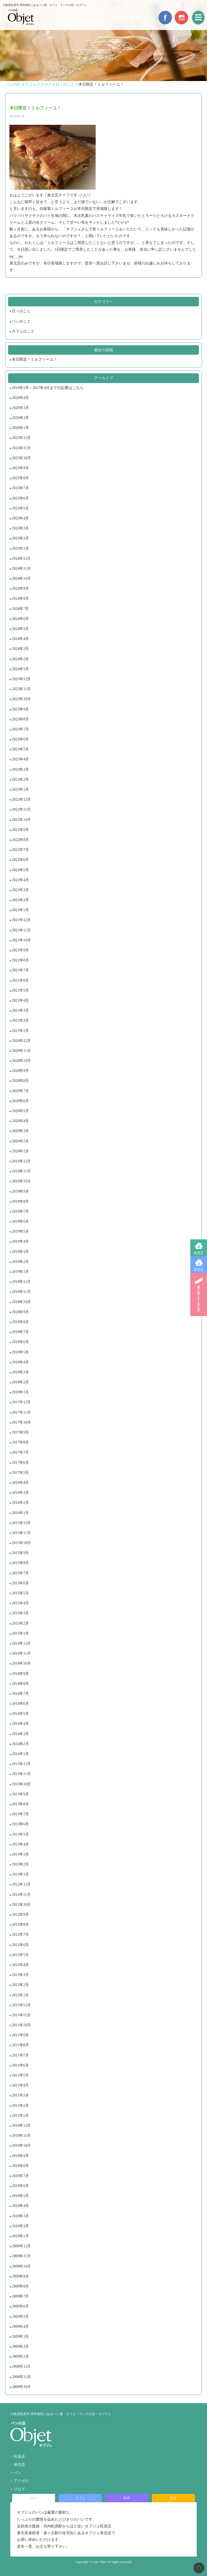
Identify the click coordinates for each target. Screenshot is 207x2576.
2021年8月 (20, 960)
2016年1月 (20, 1513)
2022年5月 (20, 870)
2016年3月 (20, 1493)
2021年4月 (20, 1000)
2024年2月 (20, 659)
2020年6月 (20, 1101)
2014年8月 (20, 1684)
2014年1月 (20, 1754)
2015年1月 (20, 1633)
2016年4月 (20, 1483)
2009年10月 (21, 2266)
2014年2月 (20, 1744)
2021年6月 (20, 980)
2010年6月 (20, 2186)
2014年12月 (21, 1643)
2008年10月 (21, 2387)
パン (17, 2473)
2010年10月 (21, 2146)
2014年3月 (20, 1734)
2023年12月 (21, 679)
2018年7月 (20, 1332)
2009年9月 (20, 2276)
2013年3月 (20, 1854)
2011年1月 (20, 2116)
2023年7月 (20, 729)
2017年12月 (21, 1402)
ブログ (19, 2489)
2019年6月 (20, 1221)
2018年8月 (20, 1322)
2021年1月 (20, 1031)
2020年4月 (20, 1121)
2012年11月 (21, 1895)
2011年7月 (20, 2055)
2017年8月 (20, 1442)
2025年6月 (20, 498)
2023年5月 (20, 749)
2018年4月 (20, 1362)
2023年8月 (20, 719)
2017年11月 (21, 1412)
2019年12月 (21, 1161)
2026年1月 (20, 428)
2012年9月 (20, 1915)
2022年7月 (20, 850)
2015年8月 (20, 1563)
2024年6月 (20, 619)
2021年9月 (20, 950)
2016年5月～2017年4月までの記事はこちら (48, 388)
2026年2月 (20, 418)
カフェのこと (23, 331)
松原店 (198, 1253)
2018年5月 (20, 1352)
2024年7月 (20, 609)
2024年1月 (20, 669)
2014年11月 (21, 1653)
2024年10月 (21, 578)
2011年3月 (20, 2095)
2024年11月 (21, 568)
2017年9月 (20, 1432)
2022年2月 (20, 900)
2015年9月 (20, 1553)
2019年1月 (20, 1272)
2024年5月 (20, 629)
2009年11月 (21, 2256)
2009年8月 (20, 2286)
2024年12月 (21, 558)
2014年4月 (20, 1724)
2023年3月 (20, 769)
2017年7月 (20, 1452)
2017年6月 (20, 1463)
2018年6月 (20, 1342)
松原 (126, 2498)
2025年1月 (20, 548)
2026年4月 (20, 398)
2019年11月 (21, 1171)
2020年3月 (20, 1131)
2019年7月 (20, 1211)
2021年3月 (20, 1010)
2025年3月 (20, 528)
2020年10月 (21, 1061)
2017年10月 (21, 1422)
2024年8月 (20, 598)
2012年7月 (20, 1935)
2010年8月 (20, 2166)
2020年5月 (20, 1111)
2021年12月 (21, 920)
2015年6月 (20, 1583)
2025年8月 (20, 478)
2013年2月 (20, 1864)
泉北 (173, 2498)
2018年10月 (21, 1302)
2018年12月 (21, 1282)
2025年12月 (21, 438)
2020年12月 (21, 1041)
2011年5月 (20, 2075)
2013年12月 (21, 1764)
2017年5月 (20, 1473)
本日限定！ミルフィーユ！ (34, 359)
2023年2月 (20, 779)
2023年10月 (21, 699)
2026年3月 (20, 408)
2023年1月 (20, 789)
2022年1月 (20, 910)
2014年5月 (20, 1714)
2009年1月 (20, 2356)
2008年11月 (21, 2377)
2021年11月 (21, 930)
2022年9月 (20, 830)
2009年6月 (20, 2306)
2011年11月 (21, 2015)
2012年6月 (20, 1945)
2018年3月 (20, 1372)
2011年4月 (20, 2085)
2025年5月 (20, 508)
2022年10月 (21, 820)
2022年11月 (21, 809)
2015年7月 (20, 1573)
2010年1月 (20, 2236)
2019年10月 (21, 1181)
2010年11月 (21, 2136)
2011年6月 (20, 2065)
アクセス (21, 2481)
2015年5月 (20, 1593)
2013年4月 (20, 1844)
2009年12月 (21, 2246)
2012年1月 (20, 1995)
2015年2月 (20, 1623)
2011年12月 (21, 2005)
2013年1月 (20, 1874)
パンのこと (21, 321)
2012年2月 (20, 1985)
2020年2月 (20, 1141)
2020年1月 (20, 1151)
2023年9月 (20, 709)
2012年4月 (20, 1965)
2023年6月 (20, 739)
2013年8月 (20, 1804)
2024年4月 (20, 639)
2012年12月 (21, 1884)
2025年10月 (21, 458)
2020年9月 (20, 1071)
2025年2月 (20, 538)
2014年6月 (20, 1704)
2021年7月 (20, 970)
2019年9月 (20, 1191)
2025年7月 (20, 488)
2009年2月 (20, 2346)
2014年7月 (20, 1694)
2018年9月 (20, 1312)
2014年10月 (21, 1663)
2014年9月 (20, 1674)
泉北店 (198, 1270)
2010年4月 (20, 2206)
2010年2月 (20, 2226)
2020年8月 (20, 1081)
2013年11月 (21, 1774)
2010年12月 (21, 2126)
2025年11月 (21, 448)
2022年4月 (20, 880)
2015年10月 (21, 1543)
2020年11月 (21, 1051)
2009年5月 (20, 2317)
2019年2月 (20, 1262)
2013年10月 (21, 1784)
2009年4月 (20, 2327)
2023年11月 (21, 689)
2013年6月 (20, 1824)
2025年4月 (20, 518)
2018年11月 (21, 1292)
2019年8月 (20, 1201)
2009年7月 (20, 2296)
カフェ (80, 2498)
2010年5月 (20, 2196)
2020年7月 (20, 1091)
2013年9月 (20, 1794)
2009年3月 (20, 2337)
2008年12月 (21, 2366)
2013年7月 (20, 1814)
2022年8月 (20, 840)
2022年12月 (21, 799)
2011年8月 (20, 2045)
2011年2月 (20, 2106)
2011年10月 (21, 2025)
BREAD (198, 1294)
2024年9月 (20, 588)
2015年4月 (20, 1603)
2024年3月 (20, 649)
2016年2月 (20, 1503)
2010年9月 (20, 2156)
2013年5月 (20, 1834)
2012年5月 (20, 1955)
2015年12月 (21, 1523)
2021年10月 (21, 940)
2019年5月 (20, 1231)
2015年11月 (21, 1533)
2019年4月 (20, 1241)
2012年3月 (20, 1975)
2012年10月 (21, 1905)
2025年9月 (20, 468)
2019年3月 (20, 1252)
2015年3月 (20, 1613)
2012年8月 (20, 1925)
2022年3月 (20, 890)
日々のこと (21, 311)
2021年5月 (20, 990)
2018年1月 (20, 1392)
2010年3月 (20, 2216)
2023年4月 (20, 759)
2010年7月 (20, 2176)
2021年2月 (20, 1020)
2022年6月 (20, 860)
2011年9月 (20, 2035)
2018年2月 (20, 1382)
